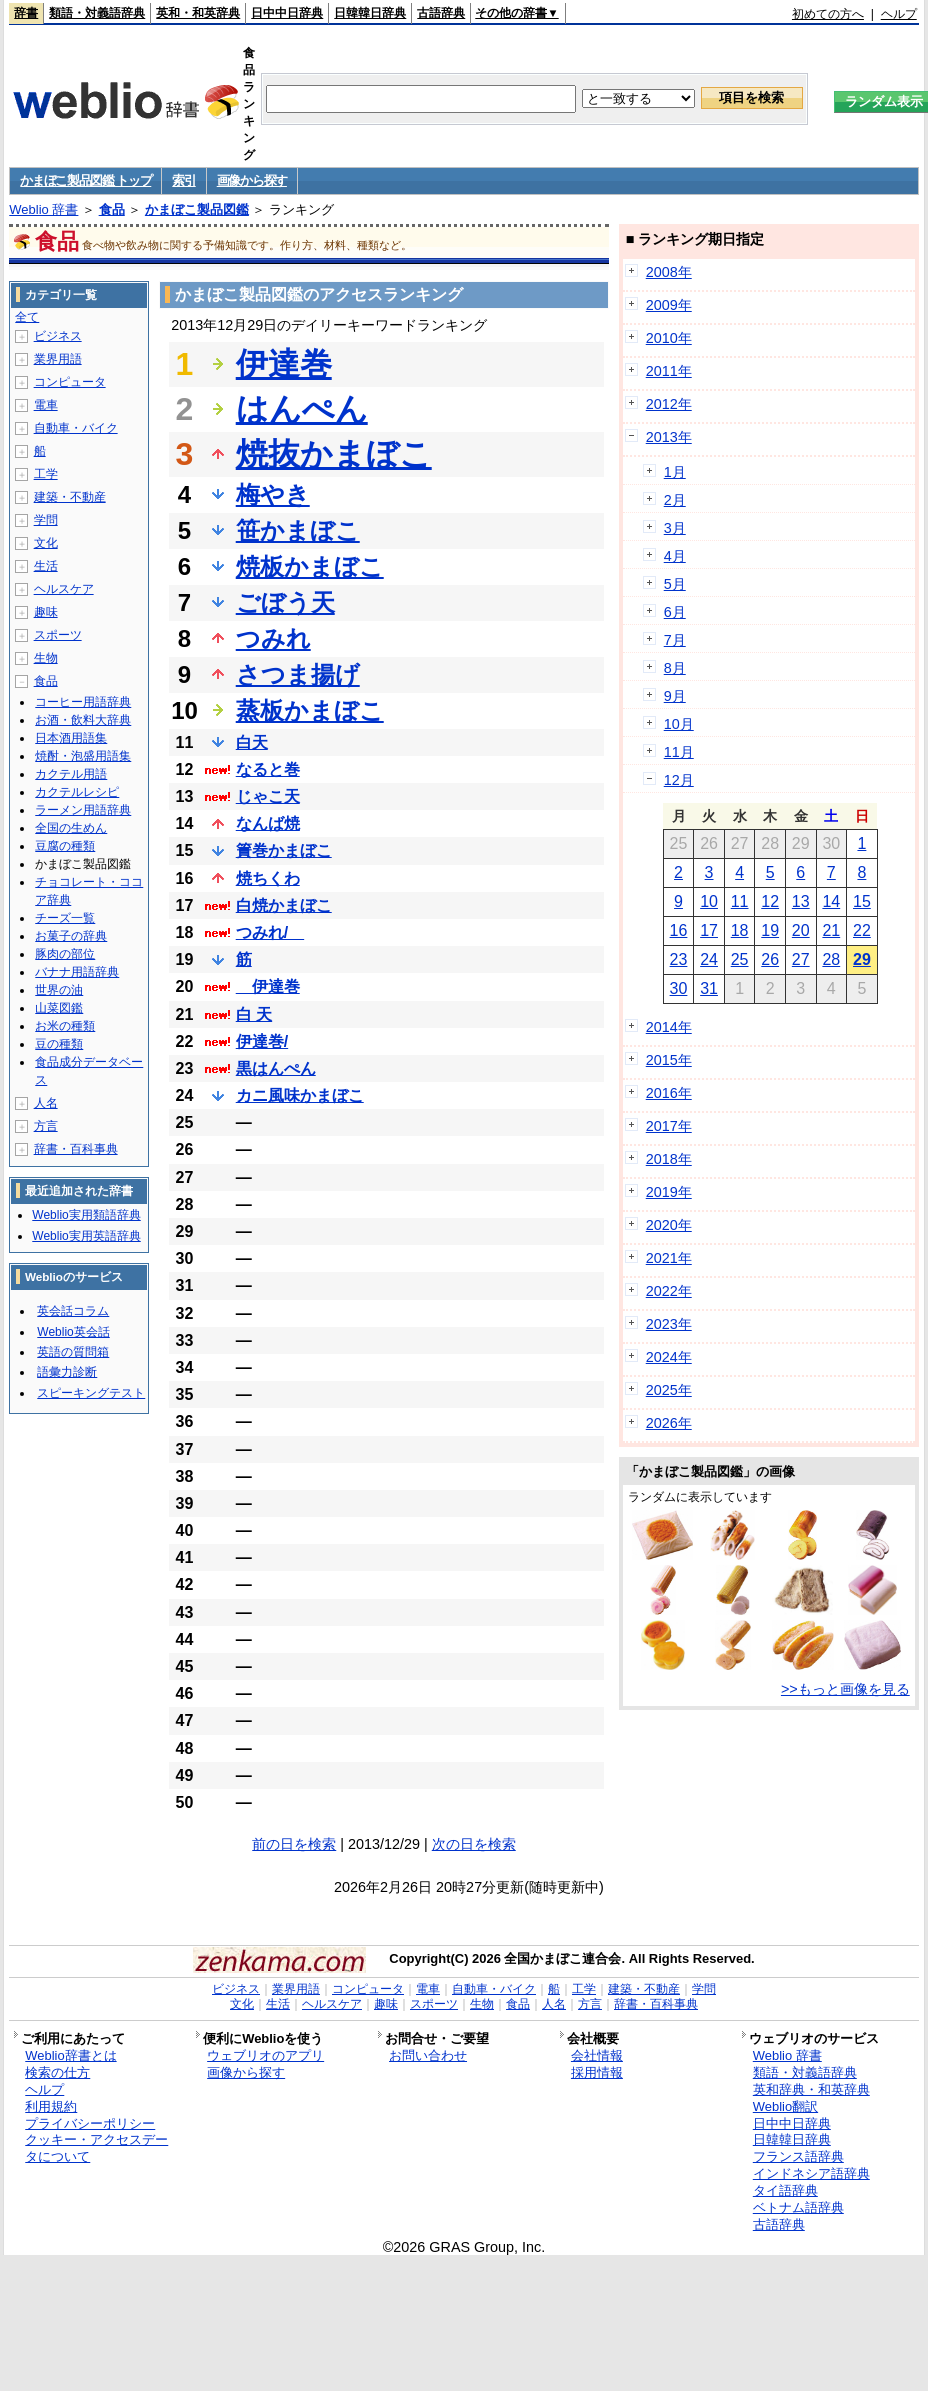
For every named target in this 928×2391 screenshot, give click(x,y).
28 (831, 959)
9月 (675, 696)
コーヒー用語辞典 (83, 702)
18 (740, 930)
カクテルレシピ (77, 792)
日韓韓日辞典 (370, 13)
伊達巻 (284, 364)
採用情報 (597, 2072)
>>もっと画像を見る (845, 1689)
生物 (46, 658)
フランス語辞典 (798, 2156)
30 (679, 988)
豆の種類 (59, 1044)
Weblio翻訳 (785, 2106)
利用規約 (51, 2106)
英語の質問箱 (73, 1352)
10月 (679, 724)
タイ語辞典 (785, 2190)
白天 (252, 742)
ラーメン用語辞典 (83, 810)
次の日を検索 (474, 1844)
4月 (675, 556)
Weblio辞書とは (70, 2055)
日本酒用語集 (71, 738)
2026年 (669, 1423)
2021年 (669, 1258)
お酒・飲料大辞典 (83, 720)
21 (831, 930)
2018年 (669, 1159)
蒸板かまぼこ (310, 710)
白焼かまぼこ (284, 905)
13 (801, 901)
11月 (679, 752)
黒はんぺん (276, 1068)
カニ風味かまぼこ (300, 1095)
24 (709, 959)
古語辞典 (441, 13)
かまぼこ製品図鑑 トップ (85, 180)
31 (709, 988)
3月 (675, 528)
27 (801, 959)
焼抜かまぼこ (334, 454)
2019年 (669, 1192)
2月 (675, 500)
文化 (46, 543)
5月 (675, 584)
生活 (46, 566)
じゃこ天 (268, 796)
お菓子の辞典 (71, 936)
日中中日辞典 (287, 13)
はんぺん (302, 409)
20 (801, 930)
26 (770, 959)
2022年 (669, 1291)
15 (862, 901)
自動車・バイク (76, 428)
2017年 (669, 1126)
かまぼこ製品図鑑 (197, 209)
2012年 (669, 404)
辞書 (26, 13)
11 (740, 901)
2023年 (669, 1324)
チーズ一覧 (65, 918)
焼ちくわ (268, 878)
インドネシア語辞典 (811, 2173)
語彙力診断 (67, 1372)
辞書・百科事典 (76, 1149)
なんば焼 (268, 823)
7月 (675, 640)
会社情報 (597, 2055)
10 (709, 901)
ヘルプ (899, 14)
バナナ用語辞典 (77, 972)
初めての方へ (828, 14)
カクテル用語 (71, 774)
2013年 (669, 437)
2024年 (669, 1357)
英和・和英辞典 (198, 13)
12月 (679, 780)
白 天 (254, 1014)
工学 (46, 474)
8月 (675, 668)
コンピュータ (70, 382)
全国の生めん (71, 828)
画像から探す (252, 180)
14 (831, 901)
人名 (46, 1103)
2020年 (669, 1225)
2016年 (669, 1093)
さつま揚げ (298, 674)
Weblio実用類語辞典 (86, 1215)
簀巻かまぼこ (284, 850)
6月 (675, 612)
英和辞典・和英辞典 (811, 2089)
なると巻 (268, 769)
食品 (112, 209)
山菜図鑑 (59, 1008)
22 (862, 930)
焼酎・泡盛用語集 (83, 756)
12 (770, 901)
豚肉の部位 (65, 954)
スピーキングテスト (91, 1393)
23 (679, 959)
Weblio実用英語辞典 (86, 1236)
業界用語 (58, 359)
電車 (46, 405)
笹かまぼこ (298, 530)
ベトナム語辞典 (798, 2207)
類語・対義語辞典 (97, 13)
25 (740, 959)
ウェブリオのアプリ (265, 2055)
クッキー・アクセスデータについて (96, 2148)
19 (770, 930)
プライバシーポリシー (90, 2123)
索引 (183, 180)
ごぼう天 (285, 602)
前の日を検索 (294, 1844)
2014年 (669, 1027)
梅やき (273, 494)
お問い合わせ (428, 2055)
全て (27, 317)
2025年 (669, 1390)
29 (862, 959)
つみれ (273, 638)
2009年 (669, 305)
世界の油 (59, 990)
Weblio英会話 (73, 1332)
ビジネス (58, 336)
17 (709, 930)
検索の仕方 (57, 2072)
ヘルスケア (64, 589)
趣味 (46, 612)
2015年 (669, 1060)
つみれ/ (270, 932)
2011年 (669, 371)
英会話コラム (73, 1311)
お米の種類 (65, 1026)
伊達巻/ (262, 1041)
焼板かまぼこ (310, 566)
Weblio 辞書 (43, 209)
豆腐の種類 (65, 846)
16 (679, 930)
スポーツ (58, 635)
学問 (46, 520)
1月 (675, 472)
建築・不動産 (70, 497)
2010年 (669, 338)
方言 (46, 1126)
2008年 (669, 272)
